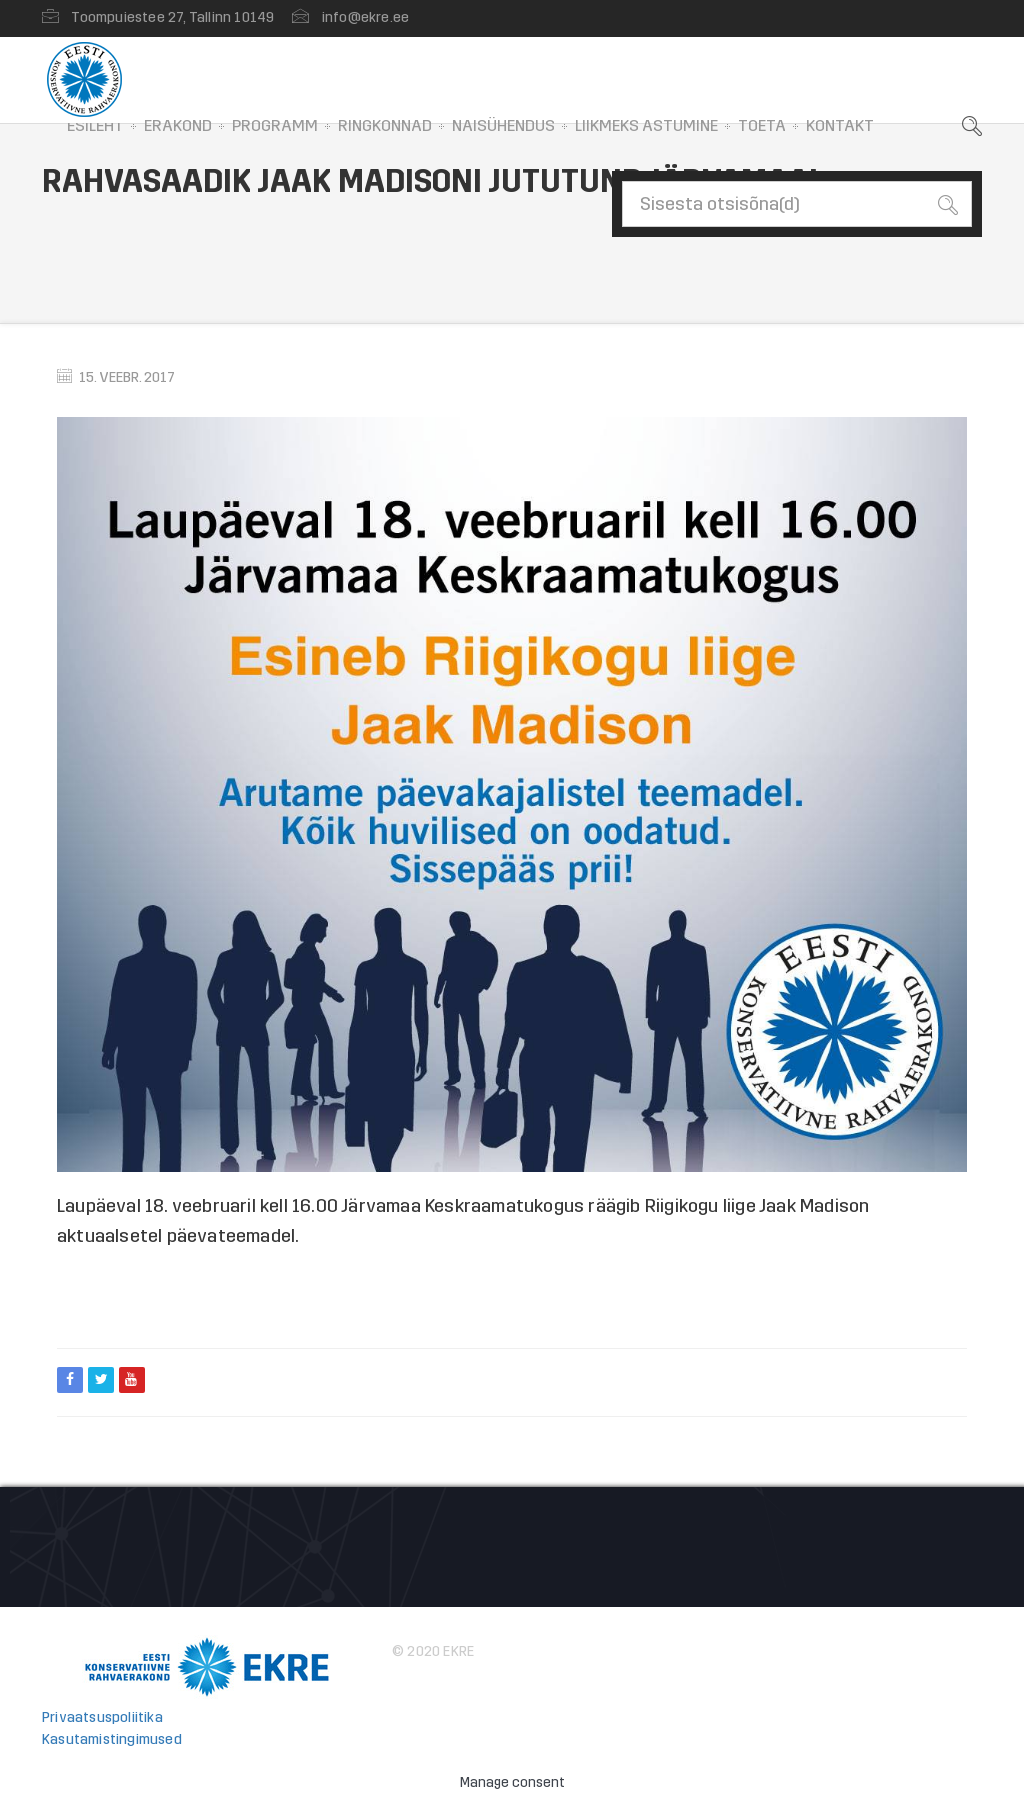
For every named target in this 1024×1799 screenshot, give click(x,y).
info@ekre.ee (365, 17)
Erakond (178, 125)
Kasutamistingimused (112, 1739)
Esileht (95, 125)
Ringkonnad (385, 125)
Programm (275, 125)
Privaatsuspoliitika (102, 1717)
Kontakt (840, 125)
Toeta (762, 125)
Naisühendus (503, 125)
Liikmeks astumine (646, 125)
